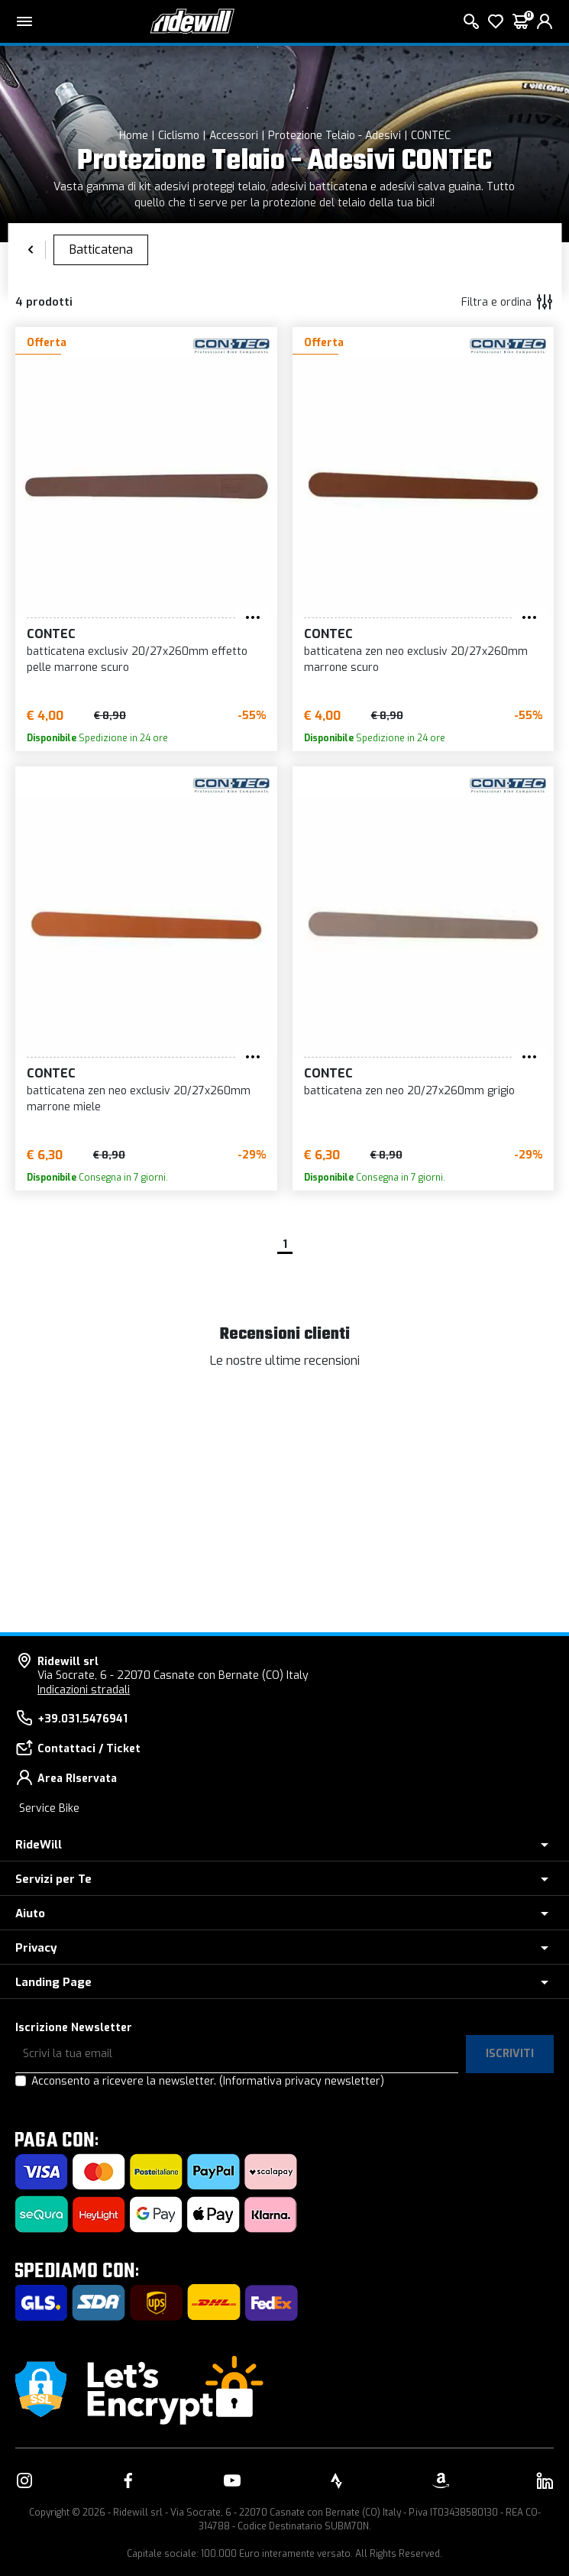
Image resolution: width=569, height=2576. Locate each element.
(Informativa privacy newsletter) (301, 2081)
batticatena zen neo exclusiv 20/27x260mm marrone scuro (416, 659)
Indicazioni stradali (83, 1690)
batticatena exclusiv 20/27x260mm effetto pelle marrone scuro (137, 659)
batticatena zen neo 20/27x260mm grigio (409, 1091)
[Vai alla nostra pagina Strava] (337, 2480)
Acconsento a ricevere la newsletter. (207, 2081)
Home (133, 135)
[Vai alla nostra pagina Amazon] (441, 2480)
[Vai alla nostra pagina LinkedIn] (544, 2480)
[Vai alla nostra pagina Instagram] (24, 2480)
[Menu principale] (24, 21)
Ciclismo (178, 135)
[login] (544, 21)
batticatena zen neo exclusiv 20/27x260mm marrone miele (139, 1099)
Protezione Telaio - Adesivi (334, 135)
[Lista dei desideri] (496, 21)
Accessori (233, 135)
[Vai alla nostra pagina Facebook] (128, 2480)
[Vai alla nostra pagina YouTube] (232, 2480)
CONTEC (431, 135)
